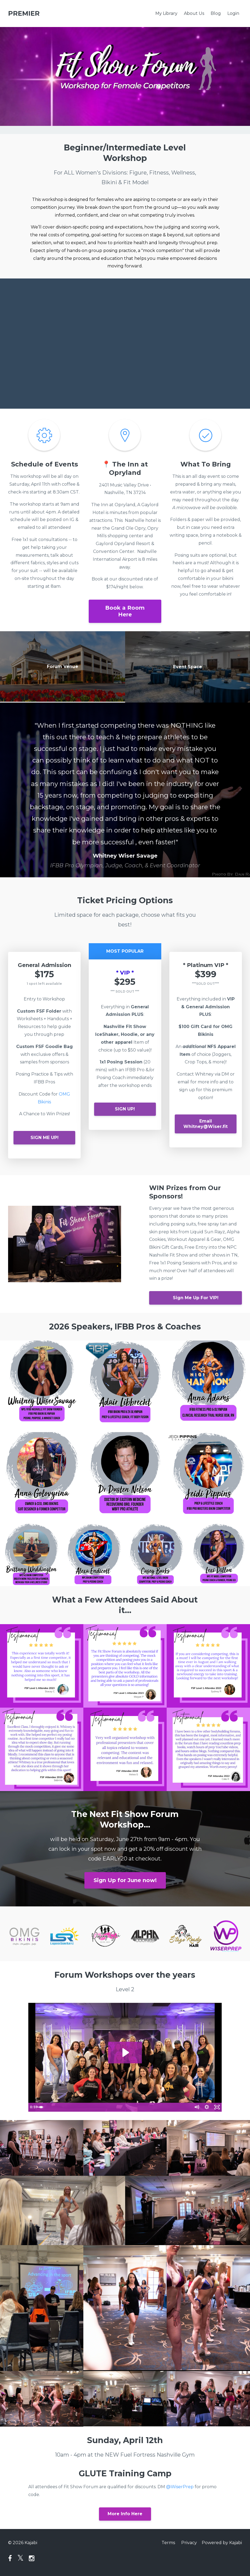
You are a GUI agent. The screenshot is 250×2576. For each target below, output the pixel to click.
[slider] (119, 2107)
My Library (166, 13)
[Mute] (195, 2107)
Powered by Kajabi (222, 2542)
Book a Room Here (125, 611)
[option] (125, 790)
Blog (216, 13)
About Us (194, 13)
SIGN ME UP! (44, 1137)
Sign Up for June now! (125, 1880)
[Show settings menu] (205, 2107)
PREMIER (24, 13)
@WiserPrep (180, 2486)
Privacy (188, 2542)
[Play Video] (33, 2107)
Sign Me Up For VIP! (195, 1297)
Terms (167, 2542)
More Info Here (125, 2513)
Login (233, 13)
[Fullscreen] (216, 2107)
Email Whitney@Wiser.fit (205, 1124)
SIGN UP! (125, 1108)
